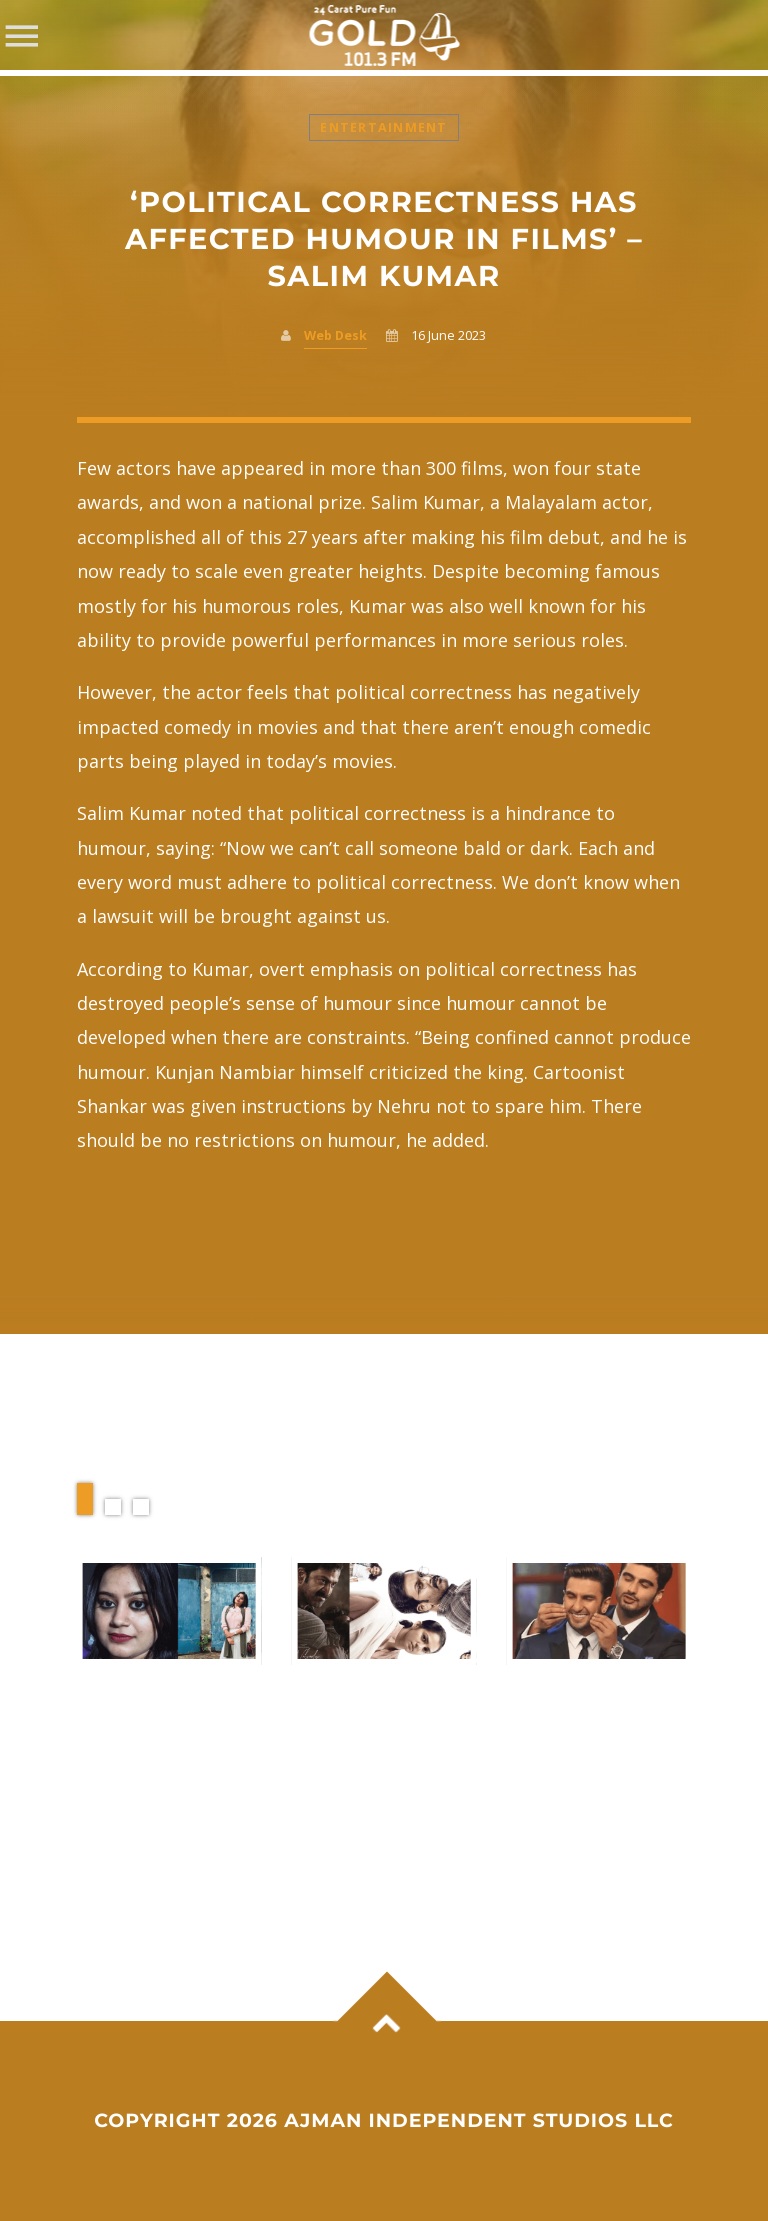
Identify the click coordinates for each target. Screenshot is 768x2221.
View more (169, 1611)
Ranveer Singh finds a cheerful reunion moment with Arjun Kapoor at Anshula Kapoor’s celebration (594, 1761)
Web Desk (335, 335)
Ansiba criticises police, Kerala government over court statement (164, 1731)
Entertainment (383, 127)
